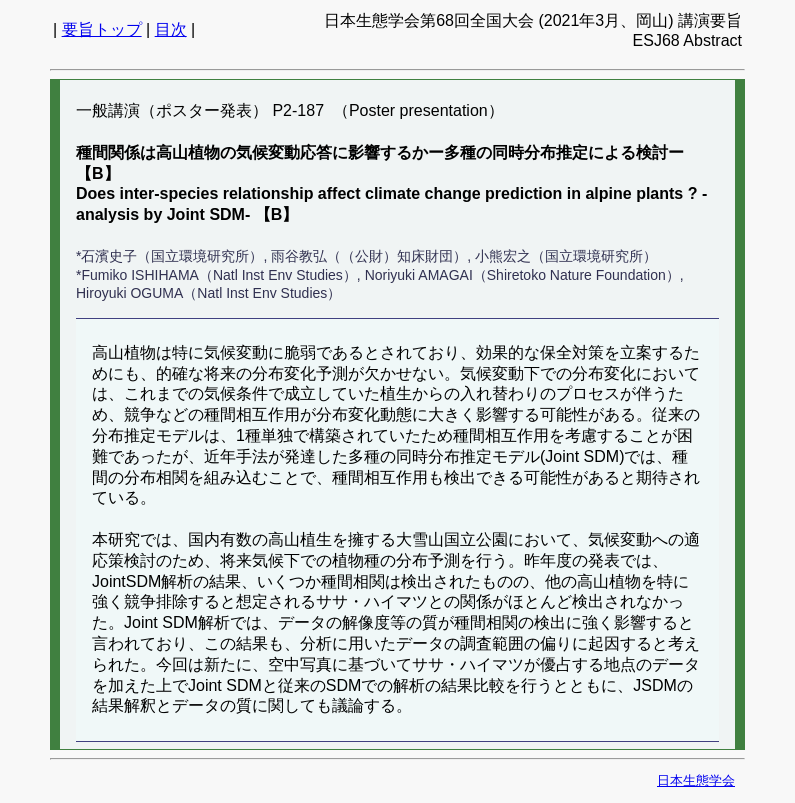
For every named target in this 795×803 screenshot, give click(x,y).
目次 (171, 29)
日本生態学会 (696, 780)
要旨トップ (102, 29)
